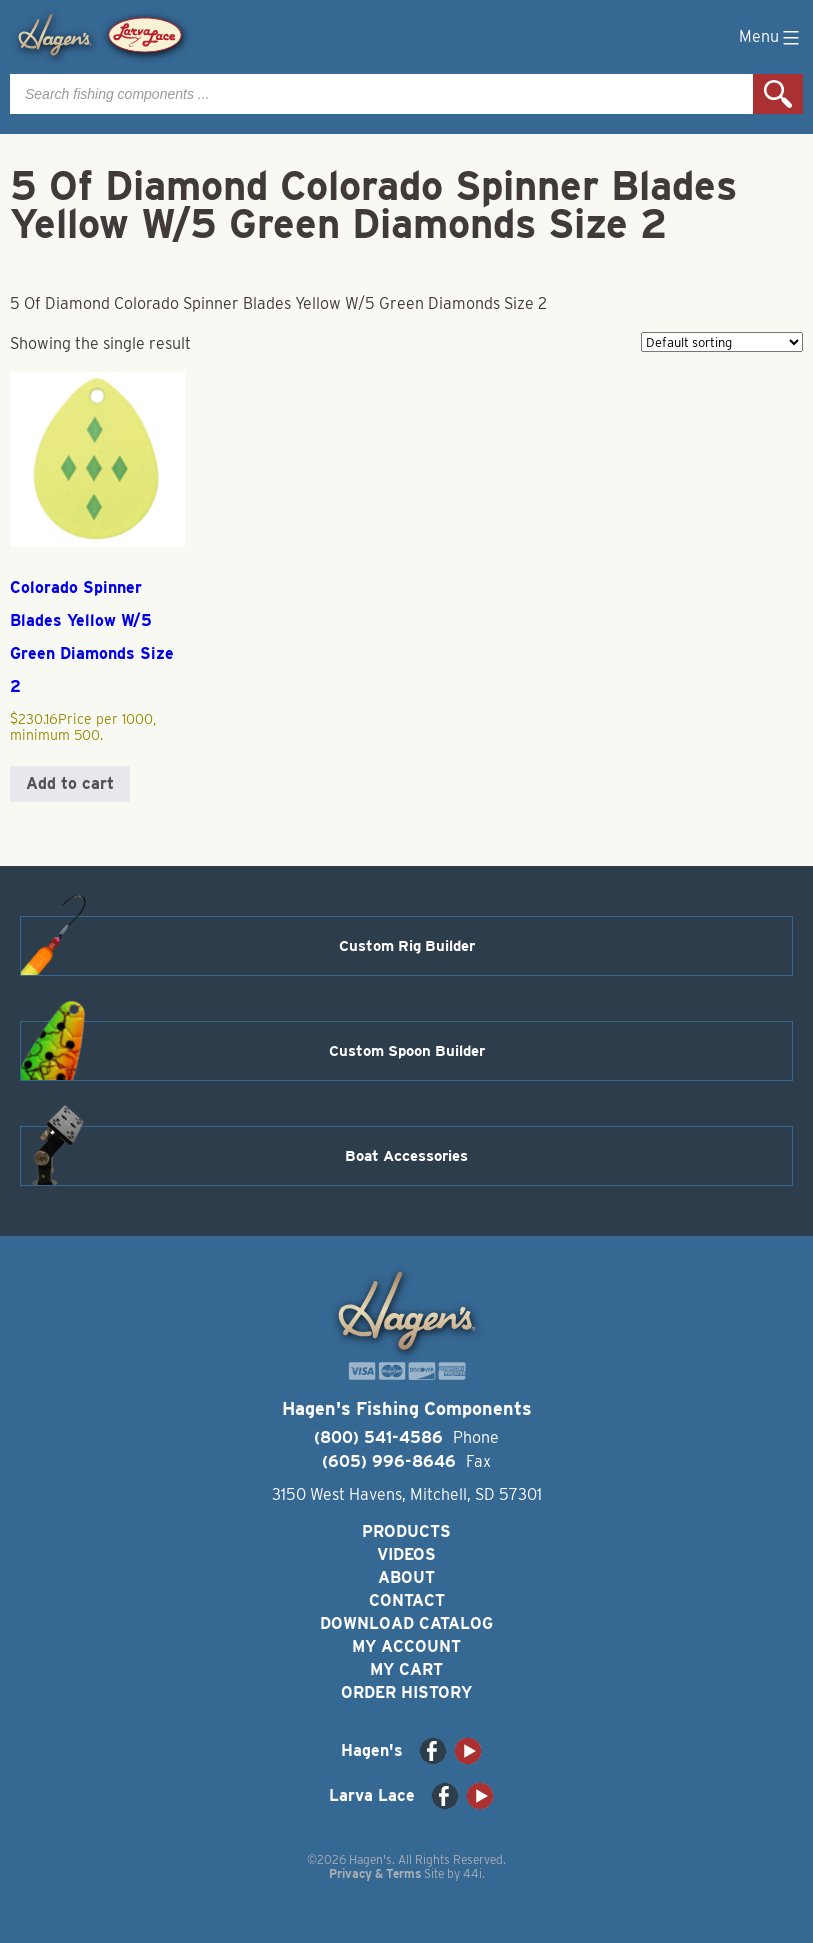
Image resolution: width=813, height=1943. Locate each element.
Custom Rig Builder (407, 946)
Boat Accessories (406, 1156)
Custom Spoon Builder (407, 1051)
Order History (406, 1692)
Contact (407, 1600)
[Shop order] (722, 342)
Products (406, 1531)
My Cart (406, 1669)
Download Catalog (406, 1623)
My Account (406, 1646)
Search (778, 94)
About (406, 1577)
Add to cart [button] (70, 783)
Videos (406, 1554)
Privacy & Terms (375, 1873)
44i (472, 1873)
